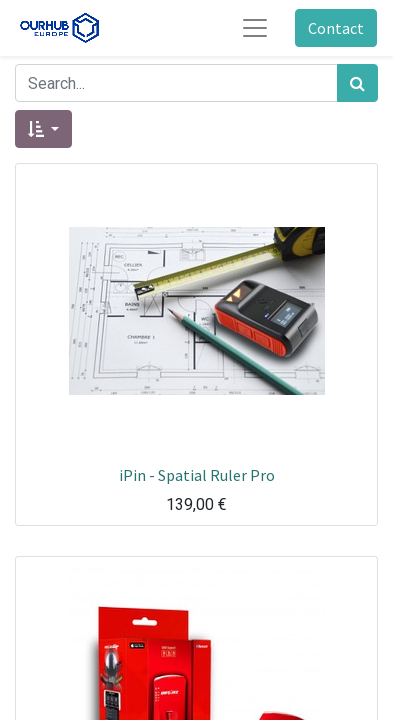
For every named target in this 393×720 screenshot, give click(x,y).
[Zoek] (357, 83)
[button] (43, 129)
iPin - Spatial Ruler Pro (197, 475)
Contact (336, 28)
